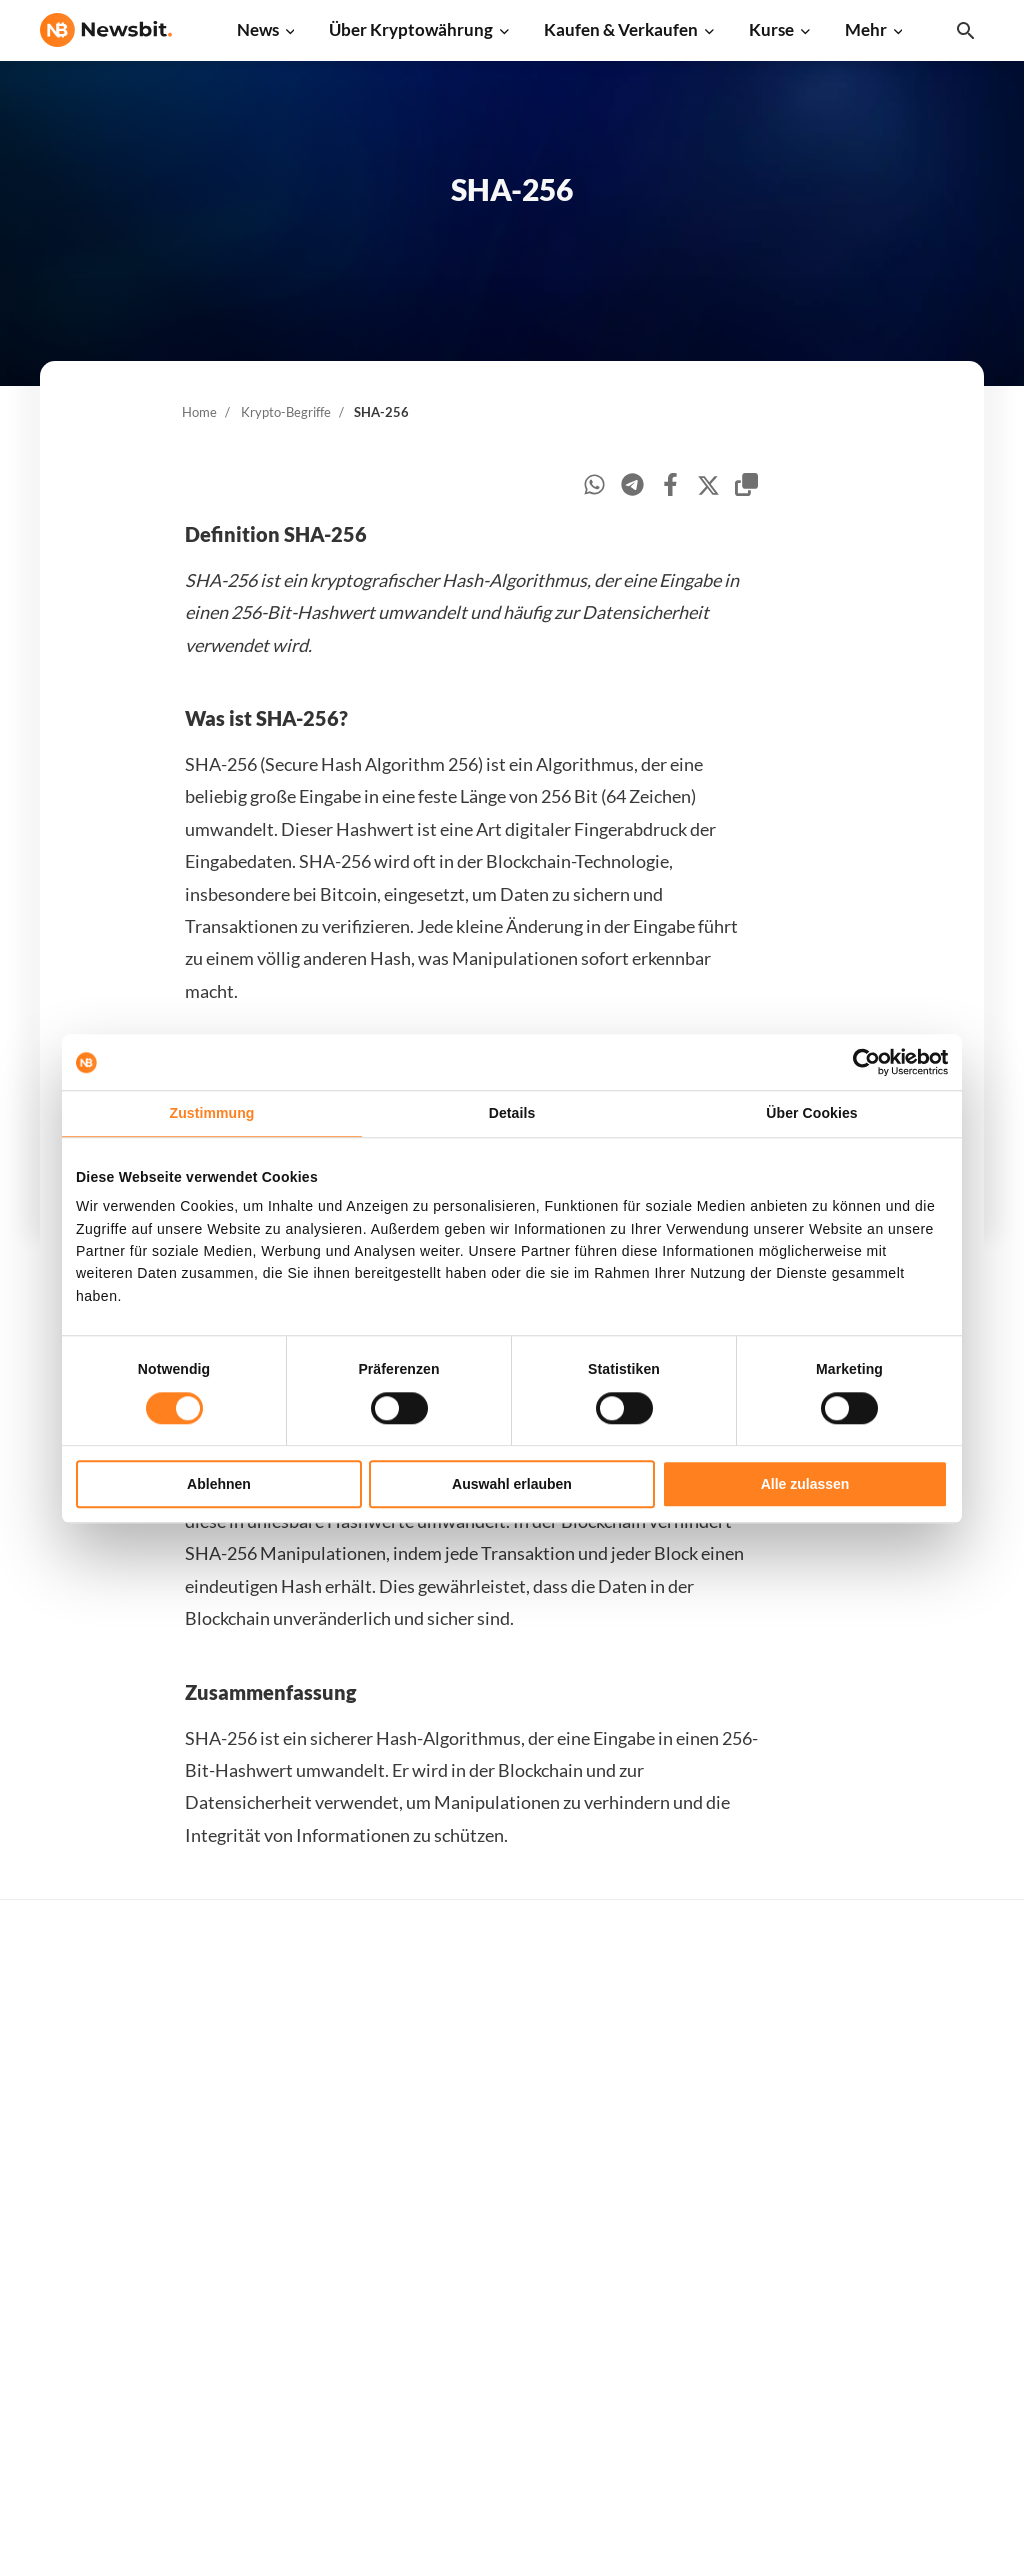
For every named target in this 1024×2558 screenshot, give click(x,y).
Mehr (866, 29)
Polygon (705, 2282)
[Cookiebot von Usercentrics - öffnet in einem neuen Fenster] (860, 1062)
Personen (497, 2189)
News (258, 29)
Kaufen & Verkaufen (621, 29)
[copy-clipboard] (746, 487)
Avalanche (713, 2349)
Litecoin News (299, 2149)
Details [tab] (512, 1113)
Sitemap (446, 2524)
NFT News (287, 2316)
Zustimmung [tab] (212, 1113)
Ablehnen (219, 1484)
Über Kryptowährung (411, 29)
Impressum (928, 2422)
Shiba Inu (709, 2249)
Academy (496, 2255)
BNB (694, 2383)
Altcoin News (296, 2182)
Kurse (771, 29)
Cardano (707, 2149)
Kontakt (919, 2222)
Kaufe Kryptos (513, 2016)
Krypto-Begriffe (286, 412)
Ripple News (294, 2082)
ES (109, 2243)
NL (49, 2243)
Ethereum (711, 2082)
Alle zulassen (805, 1484)
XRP (693, 2116)
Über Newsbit (937, 2255)
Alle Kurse (713, 2016)
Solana (701, 2216)
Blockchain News (309, 2216)
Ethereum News (305, 2049)
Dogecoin (710, 2182)
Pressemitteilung (309, 2383)
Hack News (290, 2349)
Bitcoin (702, 2049)
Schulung (495, 2289)
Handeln (493, 2049)
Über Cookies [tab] (811, 1113)
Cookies (918, 2389)
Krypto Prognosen (525, 2322)
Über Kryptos (510, 2155)
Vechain (705, 2316)
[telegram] (632, 487)
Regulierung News (313, 2282)
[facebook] (670, 487)
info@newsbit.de (94, 2069)
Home (199, 412)
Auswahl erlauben (512, 1484)
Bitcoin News (296, 2016)
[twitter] (708, 488)
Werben (918, 2016)
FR (80, 2243)
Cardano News (301, 2116)
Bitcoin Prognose (522, 2355)
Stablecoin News (307, 2249)
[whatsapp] (594, 487)
